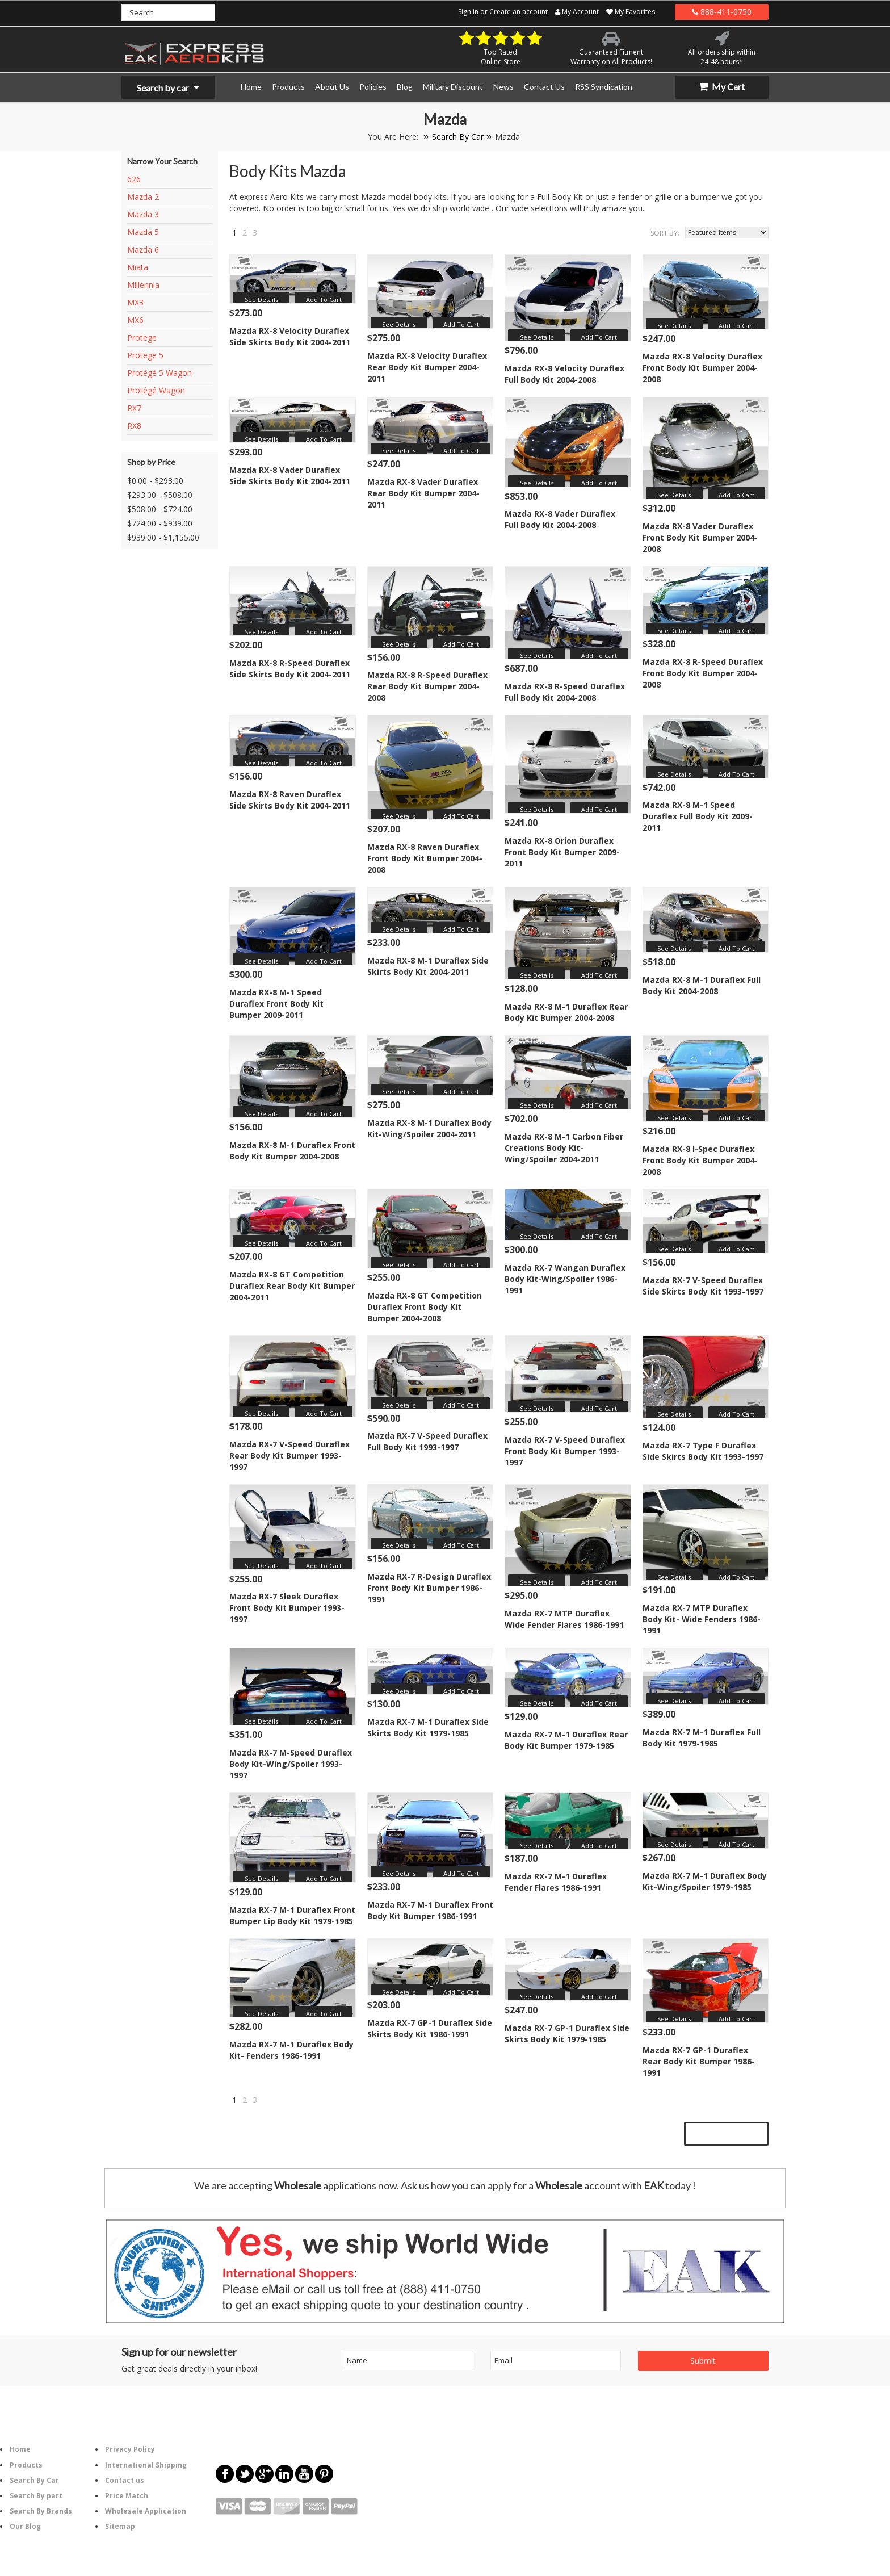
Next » (270, 235)
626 (134, 179)
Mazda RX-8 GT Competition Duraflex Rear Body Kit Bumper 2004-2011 (292, 1285)
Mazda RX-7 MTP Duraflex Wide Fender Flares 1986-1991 (564, 1619)
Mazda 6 (143, 249)
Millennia (143, 284)
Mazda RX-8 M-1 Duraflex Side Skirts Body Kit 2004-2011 (428, 966)
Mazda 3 (143, 214)
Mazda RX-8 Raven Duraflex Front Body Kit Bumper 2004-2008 (424, 858)
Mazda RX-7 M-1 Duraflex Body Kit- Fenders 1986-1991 (291, 2050)
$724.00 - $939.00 (159, 523)
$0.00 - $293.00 (155, 480)
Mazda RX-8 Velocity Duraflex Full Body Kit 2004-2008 (564, 374)
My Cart (722, 86)
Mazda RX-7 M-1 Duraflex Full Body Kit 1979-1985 (702, 1738)
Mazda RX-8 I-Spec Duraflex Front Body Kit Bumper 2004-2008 (700, 1160)
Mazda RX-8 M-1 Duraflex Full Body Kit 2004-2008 (702, 985)
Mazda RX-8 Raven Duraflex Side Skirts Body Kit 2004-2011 (289, 800)
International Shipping (146, 2465)
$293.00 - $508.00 (159, 494)
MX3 (135, 302)
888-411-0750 (722, 11)
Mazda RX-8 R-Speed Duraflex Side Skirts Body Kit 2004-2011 (289, 668)
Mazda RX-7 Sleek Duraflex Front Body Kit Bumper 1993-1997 (287, 1607)
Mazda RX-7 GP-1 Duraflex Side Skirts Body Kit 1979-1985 (567, 2033)
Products (26, 2465)
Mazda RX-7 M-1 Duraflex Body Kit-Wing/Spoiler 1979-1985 (705, 1881)
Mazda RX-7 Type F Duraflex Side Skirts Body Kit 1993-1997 (703, 1451)
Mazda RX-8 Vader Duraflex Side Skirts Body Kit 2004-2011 (289, 475)
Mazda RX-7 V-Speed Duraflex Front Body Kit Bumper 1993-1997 (565, 1451)
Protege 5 (145, 355)
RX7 (134, 408)
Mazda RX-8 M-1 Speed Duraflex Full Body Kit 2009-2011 (698, 816)
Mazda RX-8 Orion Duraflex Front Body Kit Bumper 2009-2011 (562, 852)
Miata (137, 267)
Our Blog (25, 2526)
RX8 (134, 425)
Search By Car (458, 136)
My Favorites (630, 11)
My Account (577, 11)
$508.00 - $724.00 (159, 509)
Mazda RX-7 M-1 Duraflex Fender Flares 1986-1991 (556, 1882)
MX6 (135, 320)
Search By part (36, 2495)
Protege (142, 337)
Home (20, 2449)
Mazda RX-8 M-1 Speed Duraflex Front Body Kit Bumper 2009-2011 (276, 1003)
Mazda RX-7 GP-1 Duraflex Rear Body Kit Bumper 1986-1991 (699, 2061)
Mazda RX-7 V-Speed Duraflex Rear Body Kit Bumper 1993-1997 (289, 1455)
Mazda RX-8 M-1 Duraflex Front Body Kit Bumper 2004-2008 (292, 1151)
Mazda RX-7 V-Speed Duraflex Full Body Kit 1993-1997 (427, 1441)
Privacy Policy (130, 2449)
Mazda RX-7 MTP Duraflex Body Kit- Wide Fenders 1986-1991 (702, 1619)
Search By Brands (41, 2511)
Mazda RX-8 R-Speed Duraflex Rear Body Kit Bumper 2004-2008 (427, 686)
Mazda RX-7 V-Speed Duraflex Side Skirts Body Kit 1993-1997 (703, 1286)
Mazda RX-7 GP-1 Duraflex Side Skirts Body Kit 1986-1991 (429, 2028)
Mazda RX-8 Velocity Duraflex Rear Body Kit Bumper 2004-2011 (427, 367)
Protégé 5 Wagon (159, 372)
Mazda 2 (143, 196)
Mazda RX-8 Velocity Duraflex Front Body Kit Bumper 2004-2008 (702, 367)
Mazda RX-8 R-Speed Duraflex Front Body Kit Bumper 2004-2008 (703, 673)
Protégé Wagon (156, 390)
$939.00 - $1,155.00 (163, 537)
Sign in (468, 11)
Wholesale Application (145, 2511)
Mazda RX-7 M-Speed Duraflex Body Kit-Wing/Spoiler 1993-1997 (290, 1764)
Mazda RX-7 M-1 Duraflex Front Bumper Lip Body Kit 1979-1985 (292, 1915)
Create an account (518, 11)
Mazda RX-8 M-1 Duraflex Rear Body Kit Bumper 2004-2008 (566, 1012)
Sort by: (664, 233)
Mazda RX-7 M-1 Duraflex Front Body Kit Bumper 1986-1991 (430, 1910)
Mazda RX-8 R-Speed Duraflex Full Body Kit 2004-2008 (565, 692)
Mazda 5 (143, 232)
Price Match (126, 2495)
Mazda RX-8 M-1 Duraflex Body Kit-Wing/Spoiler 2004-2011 (429, 1128)
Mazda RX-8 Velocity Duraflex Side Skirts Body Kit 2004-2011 (289, 336)
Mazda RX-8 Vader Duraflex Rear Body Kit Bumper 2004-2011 (423, 493)
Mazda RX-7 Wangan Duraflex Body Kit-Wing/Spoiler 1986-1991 (565, 1279)
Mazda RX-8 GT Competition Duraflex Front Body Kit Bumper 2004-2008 (424, 1306)
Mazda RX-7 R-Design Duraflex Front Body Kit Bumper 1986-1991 (429, 1588)
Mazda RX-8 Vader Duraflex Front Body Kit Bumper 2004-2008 (700, 537)
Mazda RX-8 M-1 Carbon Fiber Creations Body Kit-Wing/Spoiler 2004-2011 (564, 1148)
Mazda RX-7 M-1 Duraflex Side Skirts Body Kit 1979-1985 (428, 1727)
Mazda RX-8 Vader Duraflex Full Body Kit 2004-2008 (560, 519)
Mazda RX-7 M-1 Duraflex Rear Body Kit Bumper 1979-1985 (566, 1740)
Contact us (124, 2480)
